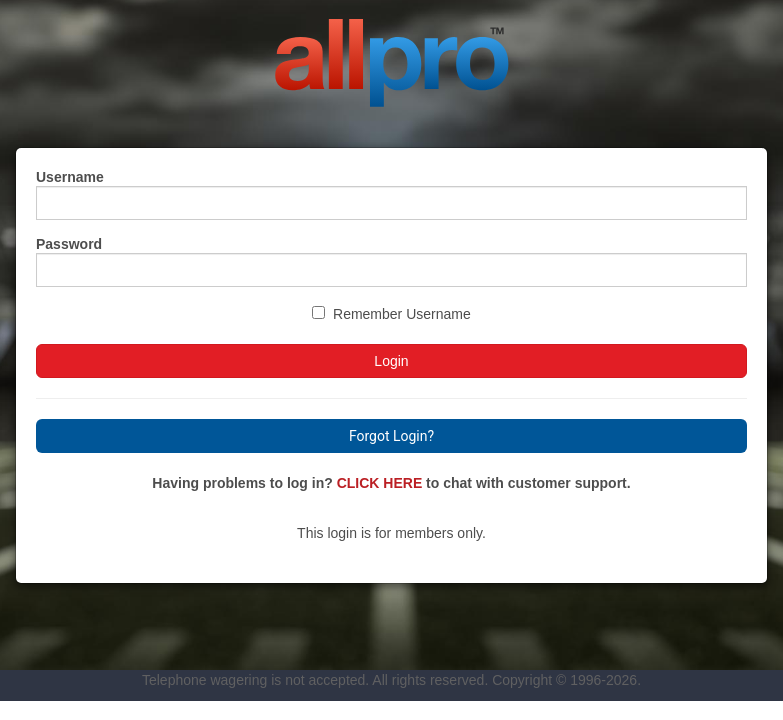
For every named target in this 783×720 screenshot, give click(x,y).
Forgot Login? (391, 436)
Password (69, 244)
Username (70, 177)
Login (391, 361)
